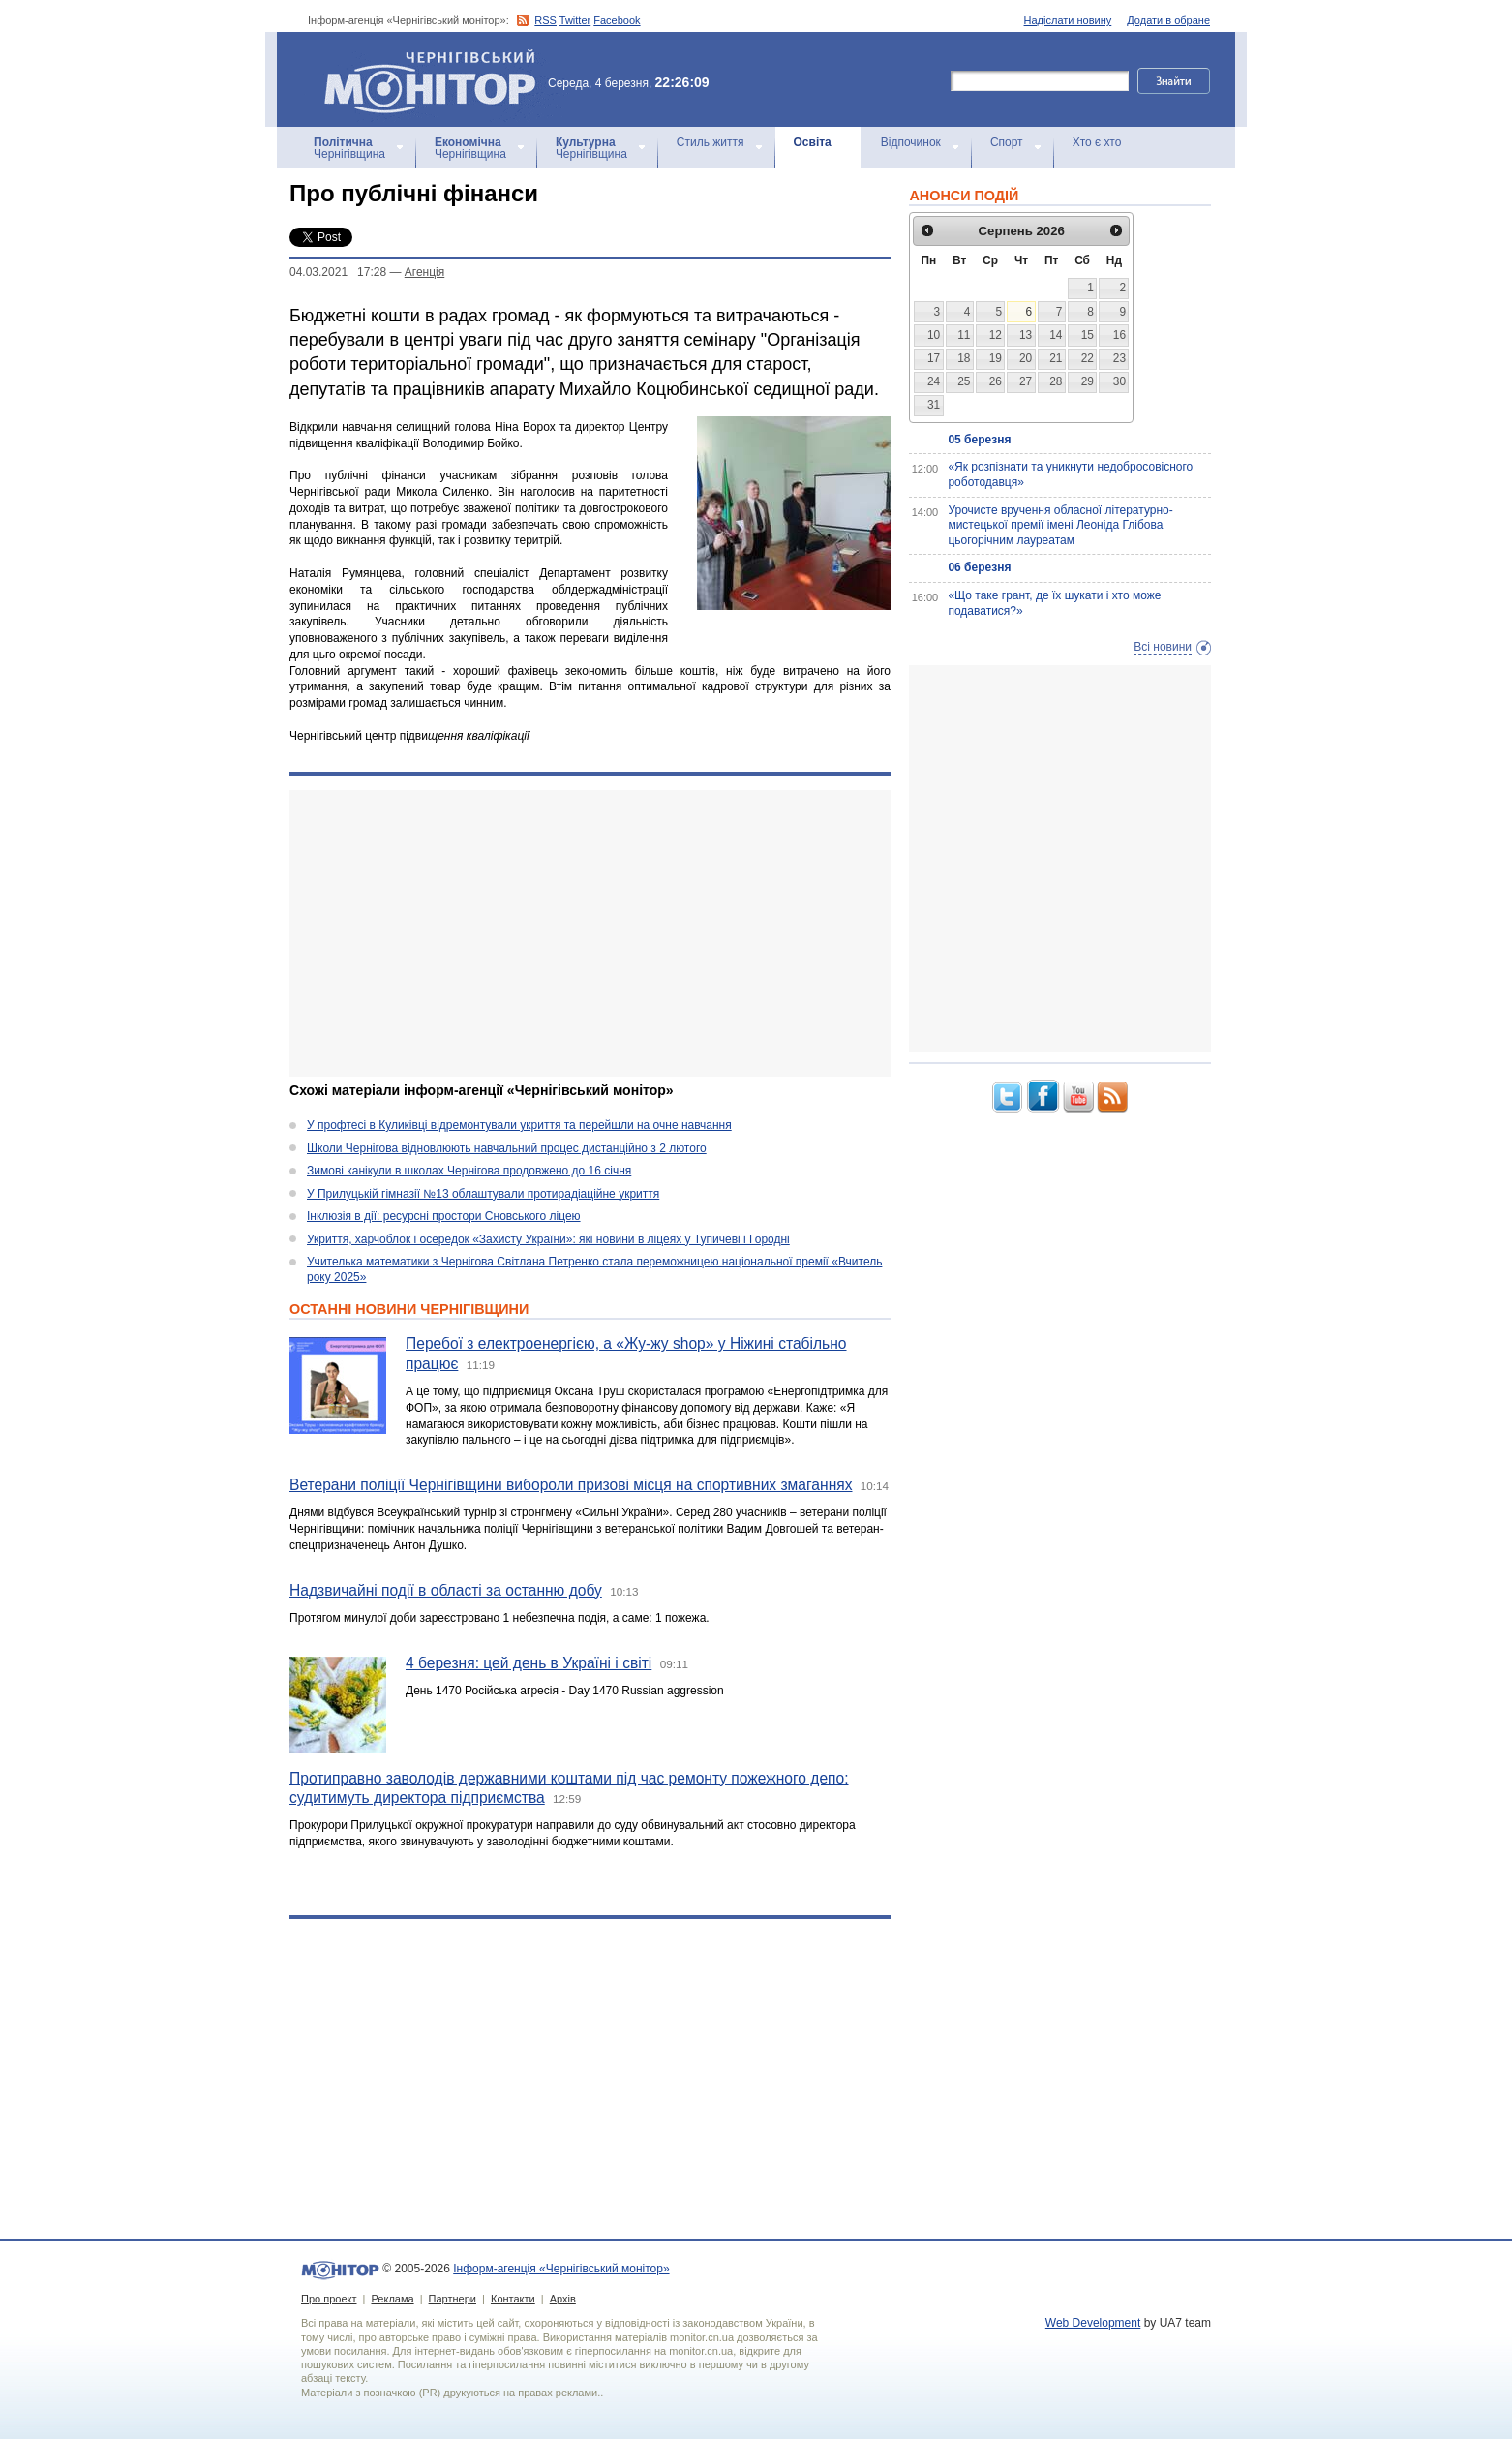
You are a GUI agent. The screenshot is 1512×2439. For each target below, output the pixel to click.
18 (963, 358)
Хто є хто (1097, 142)
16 (1119, 335)
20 (1025, 358)
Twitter (574, 20)
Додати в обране (1168, 20)
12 (995, 335)
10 (933, 335)
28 (1055, 381)
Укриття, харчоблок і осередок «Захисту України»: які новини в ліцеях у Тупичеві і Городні (548, 1239)
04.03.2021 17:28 (337, 272)
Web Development (1093, 2323)
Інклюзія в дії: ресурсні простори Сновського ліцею (444, 1216)
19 (995, 358)
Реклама (392, 2298)
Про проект (328, 2298)
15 (1087, 335)
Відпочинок (911, 142)
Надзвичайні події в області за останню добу (445, 1590)
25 (963, 381)
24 (933, 381)
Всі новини (1163, 647)
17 (933, 358)
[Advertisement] (590, 933)
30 (1119, 381)
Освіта (813, 142)
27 (1025, 381)
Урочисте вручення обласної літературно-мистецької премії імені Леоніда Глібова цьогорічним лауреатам (1060, 525)
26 (995, 381)
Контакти (513, 2298)
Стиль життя (710, 142)
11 (963, 335)
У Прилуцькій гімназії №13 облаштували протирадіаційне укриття (483, 1194)
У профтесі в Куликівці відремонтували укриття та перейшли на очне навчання (519, 1125)
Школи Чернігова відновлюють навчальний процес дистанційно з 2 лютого (507, 1148)
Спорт (1006, 142)
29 (1087, 381)
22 (1087, 358)
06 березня (979, 567)
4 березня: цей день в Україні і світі (528, 1663)
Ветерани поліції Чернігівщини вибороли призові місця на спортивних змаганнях (571, 1485)
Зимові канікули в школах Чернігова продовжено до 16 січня (469, 1170)
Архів (563, 2298)
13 (1025, 335)
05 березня (979, 439)
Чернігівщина (349, 148)
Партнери (452, 2298)
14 (1055, 335)
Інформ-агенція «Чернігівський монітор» (436, 79)
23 (1119, 358)
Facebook (616, 20)
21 (1055, 358)
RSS (545, 20)
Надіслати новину (1068, 20)
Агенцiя (424, 272)
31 (933, 405)
